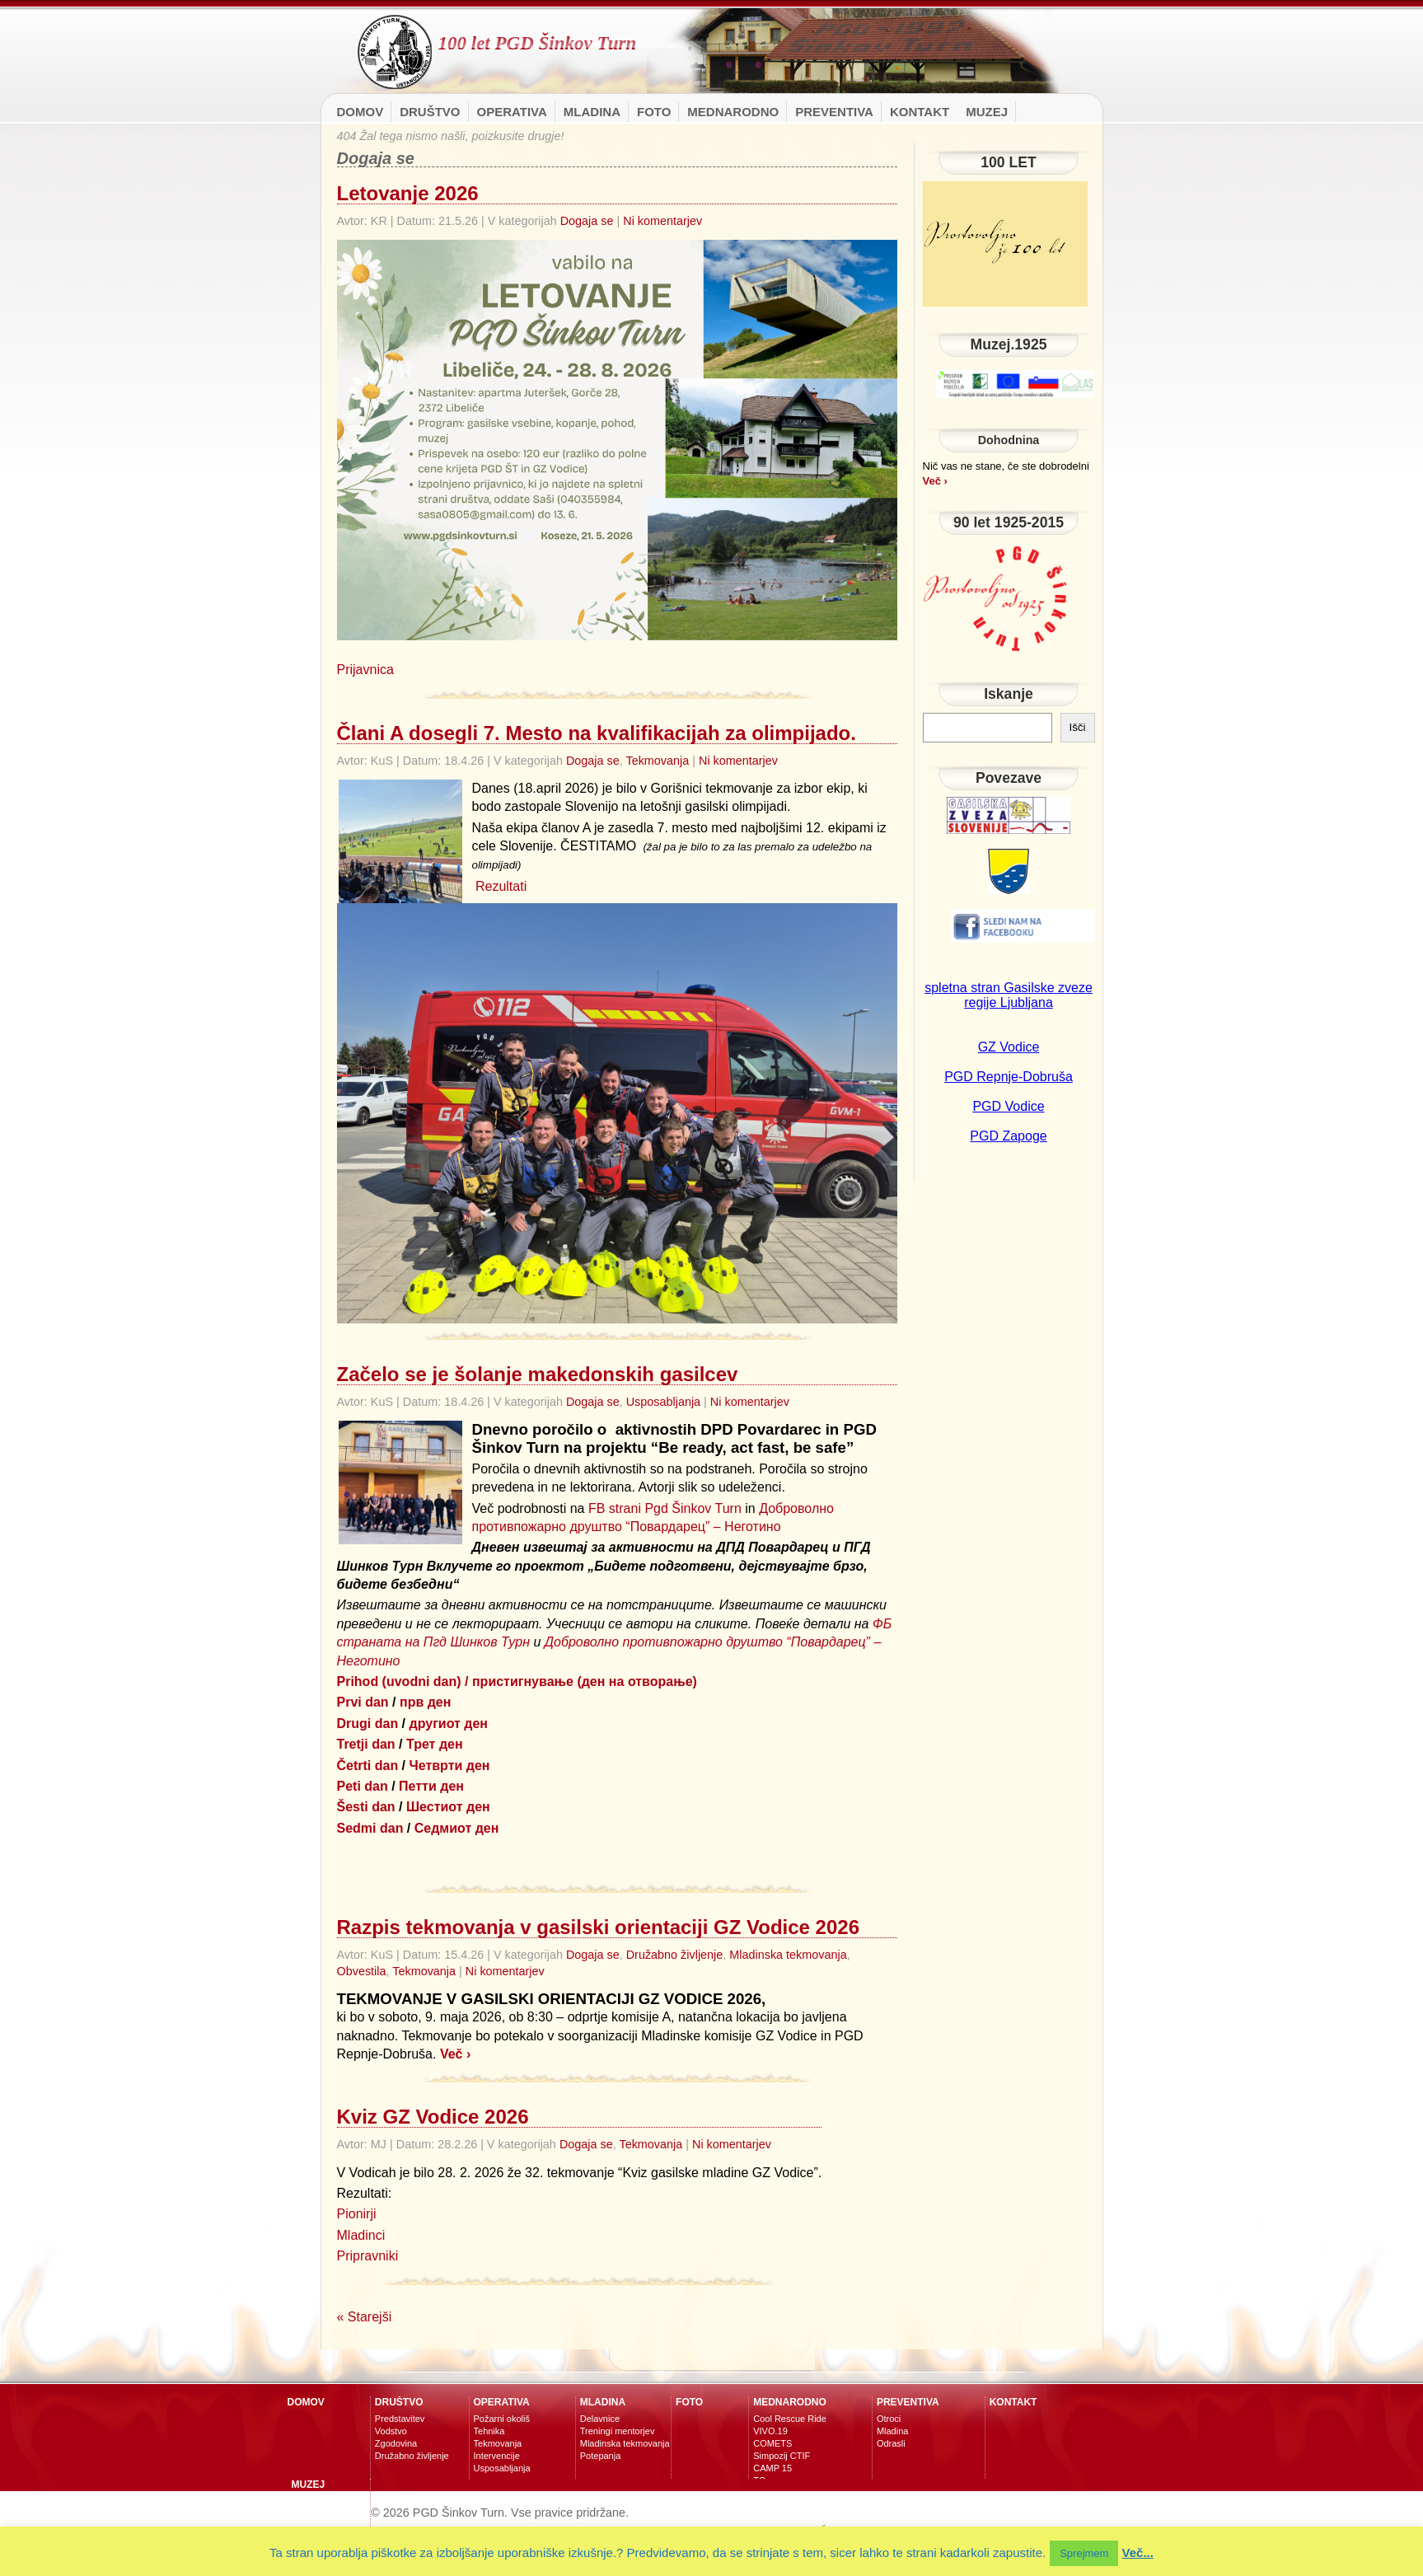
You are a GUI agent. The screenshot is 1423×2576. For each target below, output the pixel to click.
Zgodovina (396, 2443)
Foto (654, 112)
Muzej (987, 112)
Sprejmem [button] (1084, 2553)
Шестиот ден (448, 1807)
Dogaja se (587, 220)
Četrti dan (368, 1766)
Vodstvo (391, 2431)
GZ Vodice (1009, 1047)
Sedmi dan (370, 1828)
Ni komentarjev (662, 220)
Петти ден (431, 1786)
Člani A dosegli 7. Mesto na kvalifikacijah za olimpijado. (596, 733)
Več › (455, 2054)
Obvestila (361, 1971)
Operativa (512, 112)
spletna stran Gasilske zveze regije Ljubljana (1008, 995)
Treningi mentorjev (617, 2431)
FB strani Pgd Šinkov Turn (665, 1508)
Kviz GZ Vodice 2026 (433, 2116)
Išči (1078, 727)
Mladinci (361, 2235)
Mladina (592, 112)
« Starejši (364, 2317)
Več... (1138, 2553)
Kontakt (919, 112)
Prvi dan (363, 1702)
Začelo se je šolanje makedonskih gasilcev (537, 1374)
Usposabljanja (663, 1401)
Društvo (430, 112)
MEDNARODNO (733, 112)
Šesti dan (366, 1807)
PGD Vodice (1008, 1106)
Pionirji (357, 2214)
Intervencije (497, 2456)
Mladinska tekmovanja (787, 1954)
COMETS (772, 2443)
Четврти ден (450, 1766)
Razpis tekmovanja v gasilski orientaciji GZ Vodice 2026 (598, 1927)
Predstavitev (400, 2419)
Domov (360, 112)
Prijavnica (365, 670)
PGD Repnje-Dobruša (1008, 1077)
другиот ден (449, 1724)
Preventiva (834, 112)
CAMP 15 (772, 2468)
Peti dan (362, 1786)
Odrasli (891, 2443)
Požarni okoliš (502, 2419)
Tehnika (489, 2431)
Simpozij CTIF (781, 2456)
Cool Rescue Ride (789, 2419)
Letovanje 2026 (408, 193)
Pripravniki (368, 2256)
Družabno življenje (674, 1954)
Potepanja (600, 2456)
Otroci (889, 2419)
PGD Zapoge (1008, 1136)
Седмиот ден (456, 1828)
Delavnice (600, 2419)
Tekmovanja (657, 760)
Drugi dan (368, 1724)
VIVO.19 (770, 2431)
